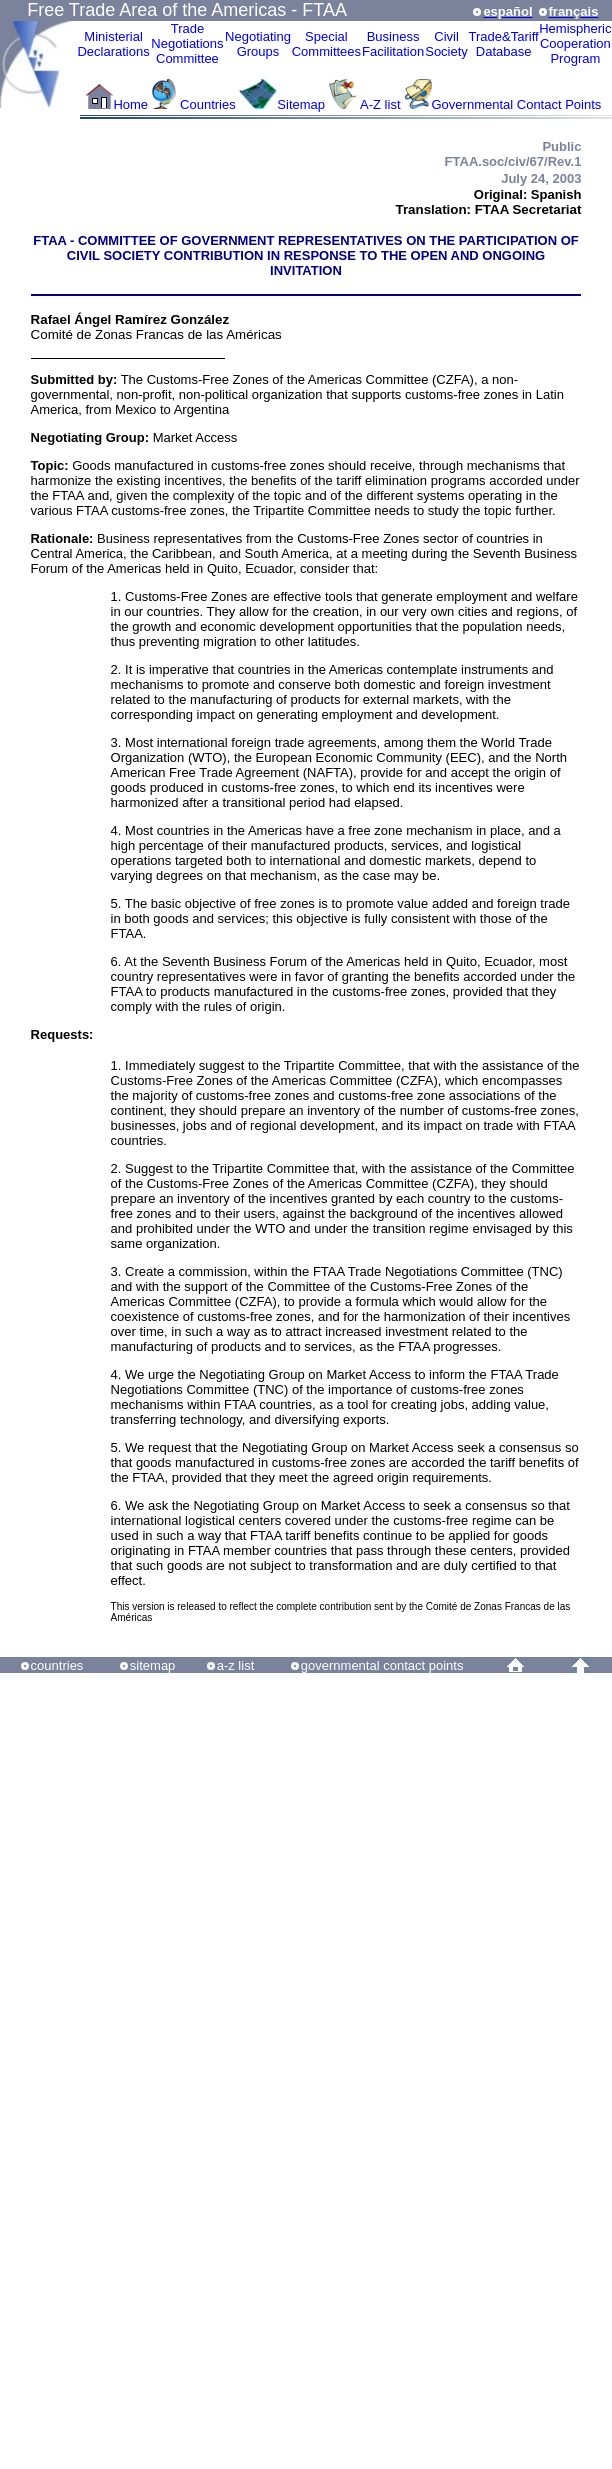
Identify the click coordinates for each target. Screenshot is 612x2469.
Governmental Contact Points (517, 104)
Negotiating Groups (258, 44)
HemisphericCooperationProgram (575, 43)
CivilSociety (446, 44)
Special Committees (326, 44)
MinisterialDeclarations (113, 44)
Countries (209, 104)
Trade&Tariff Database (504, 44)
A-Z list (380, 104)
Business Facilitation (393, 44)
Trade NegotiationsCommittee (187, 43)
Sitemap (301, 104)
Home (130, 104)
